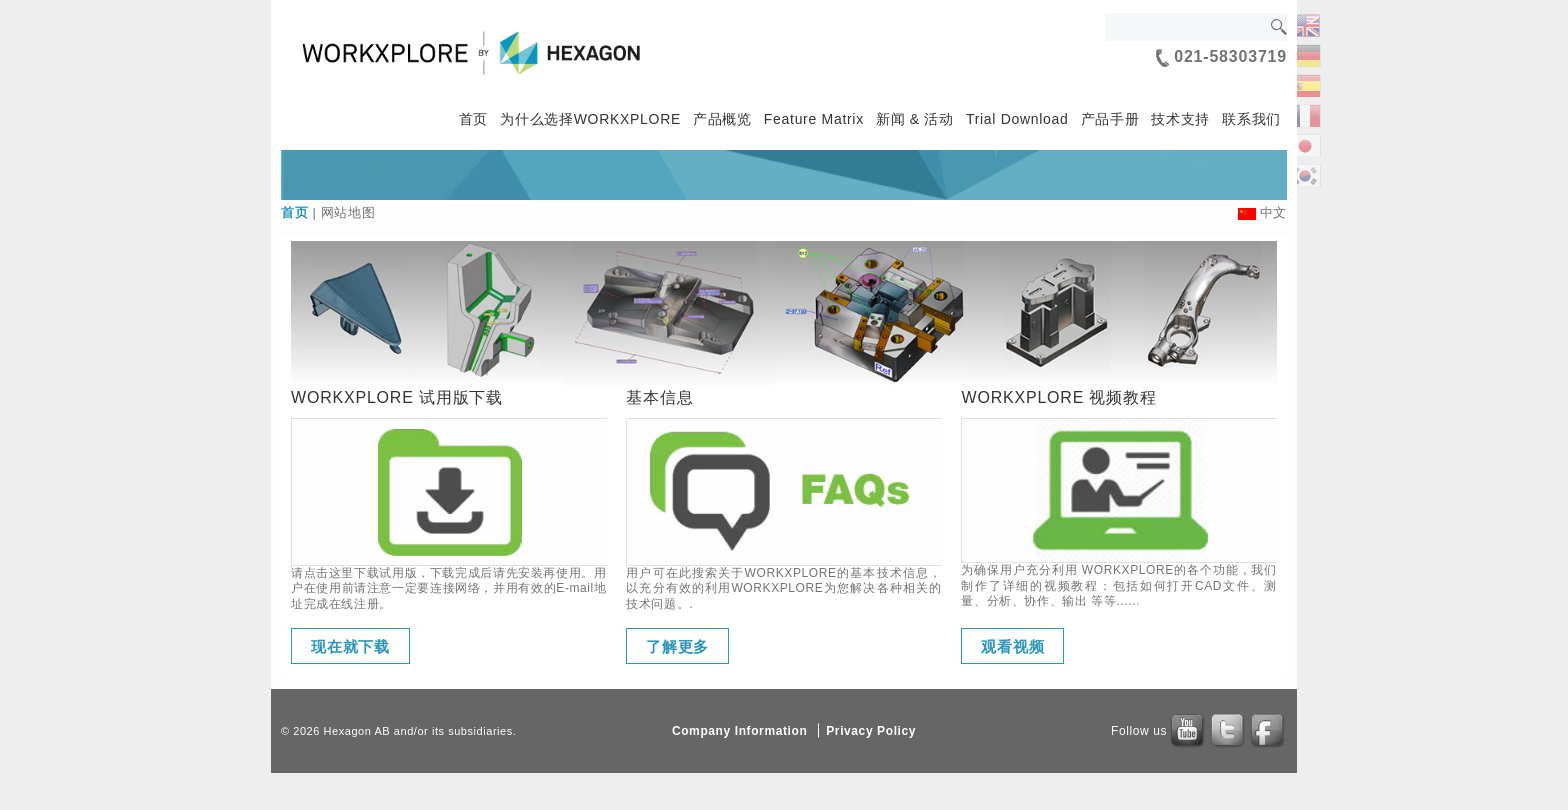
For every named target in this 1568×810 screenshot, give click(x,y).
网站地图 (348, 212)
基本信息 (659, 397)
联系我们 (1251, 119)
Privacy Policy (871, 731)
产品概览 (722, 119)
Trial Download (1017, 119)
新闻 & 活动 (915, 119)
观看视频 (1012, 646)
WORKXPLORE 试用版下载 (397, 397)
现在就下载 (350, 646)
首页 (473, 119)
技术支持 (1180, 119)
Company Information (739, 731)
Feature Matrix (814, 119)
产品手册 (1110, 119)
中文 (1273, 212)
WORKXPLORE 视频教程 (1058, 397)
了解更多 (677, 646)
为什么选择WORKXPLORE (590, 119)
